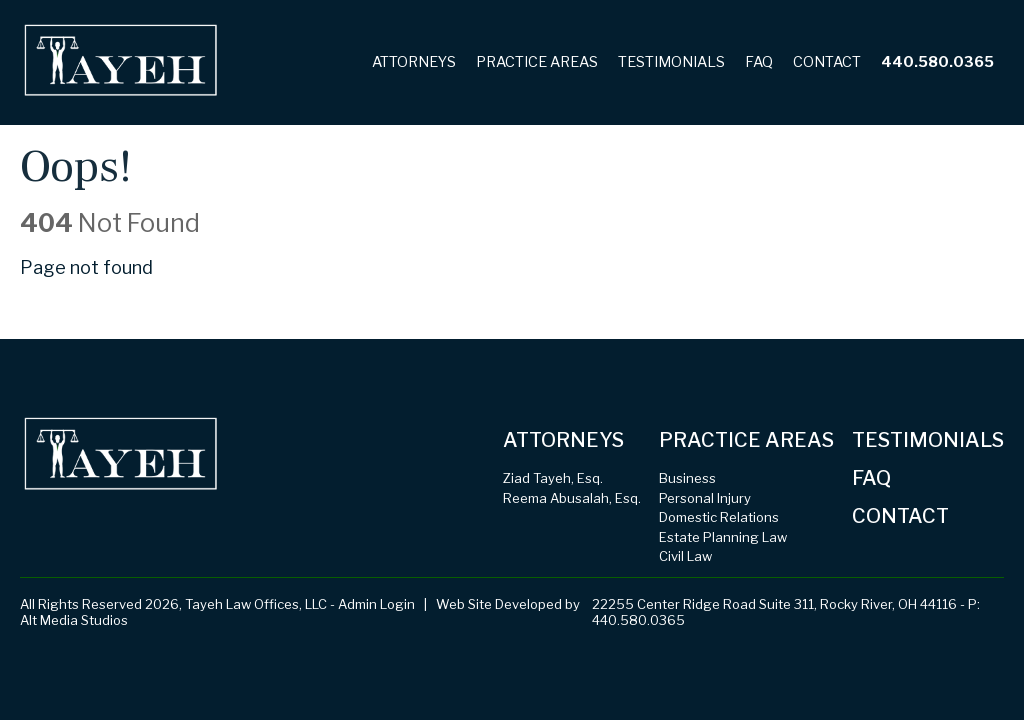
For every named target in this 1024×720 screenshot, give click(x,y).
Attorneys (414, 62)
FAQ (759, 62)
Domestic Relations (719, 517)
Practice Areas (537, 62)
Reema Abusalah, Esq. (572, 498)
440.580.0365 (937, 62)
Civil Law (685, 556)
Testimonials (671, 62)
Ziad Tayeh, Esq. (553, 478)
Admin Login (376, 604)
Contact (827, 62)
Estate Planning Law (723, 537)
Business (687, 478)
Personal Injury (705, 498)
